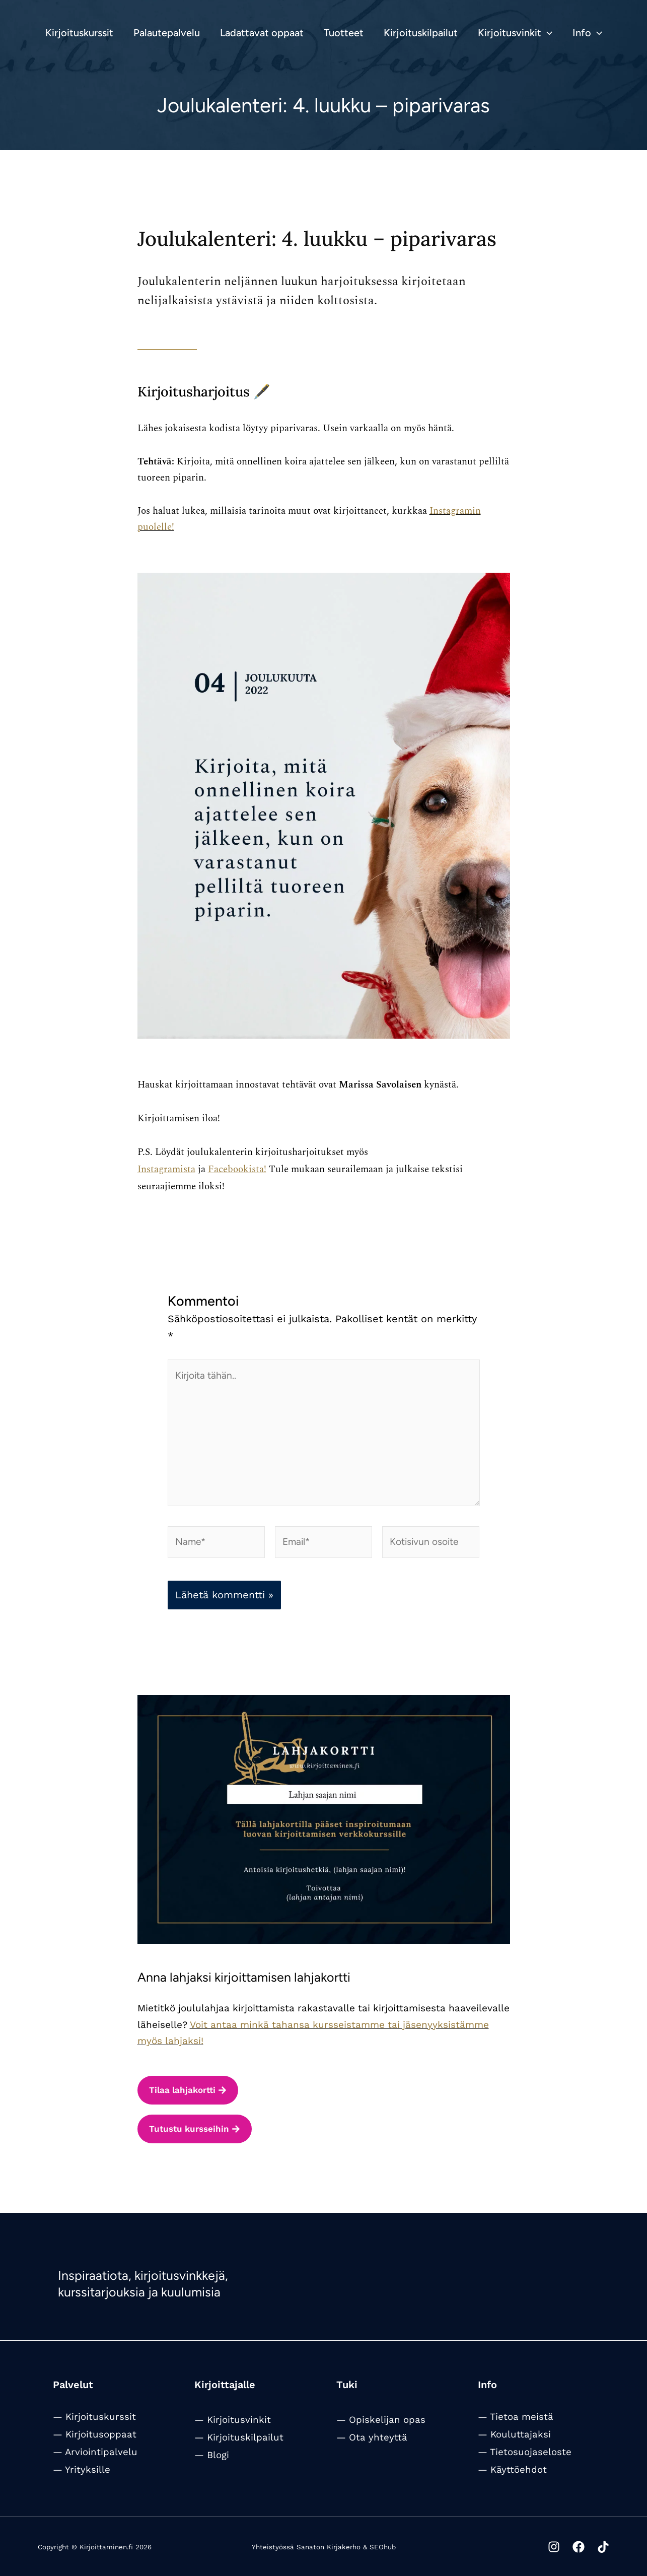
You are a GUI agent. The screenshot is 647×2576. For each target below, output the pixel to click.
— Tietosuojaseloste (524, 2452)
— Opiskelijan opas (380, 2419)
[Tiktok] (603, 2547)
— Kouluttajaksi (514, 2434)
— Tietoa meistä (515, 2416)
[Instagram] (539, 2547)
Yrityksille (87, 2469)
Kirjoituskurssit (100, 2416)
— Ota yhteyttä (371, 2437)
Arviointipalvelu (101, 2452)
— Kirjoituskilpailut (238, 2437)
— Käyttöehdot (512, 2469)
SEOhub (383, 2547)
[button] (546, 33)
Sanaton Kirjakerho (329, 2547)
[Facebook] (571, 2547)
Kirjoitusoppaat (100, 2434)
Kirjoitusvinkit (239, 2419)
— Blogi (211, 2455)
